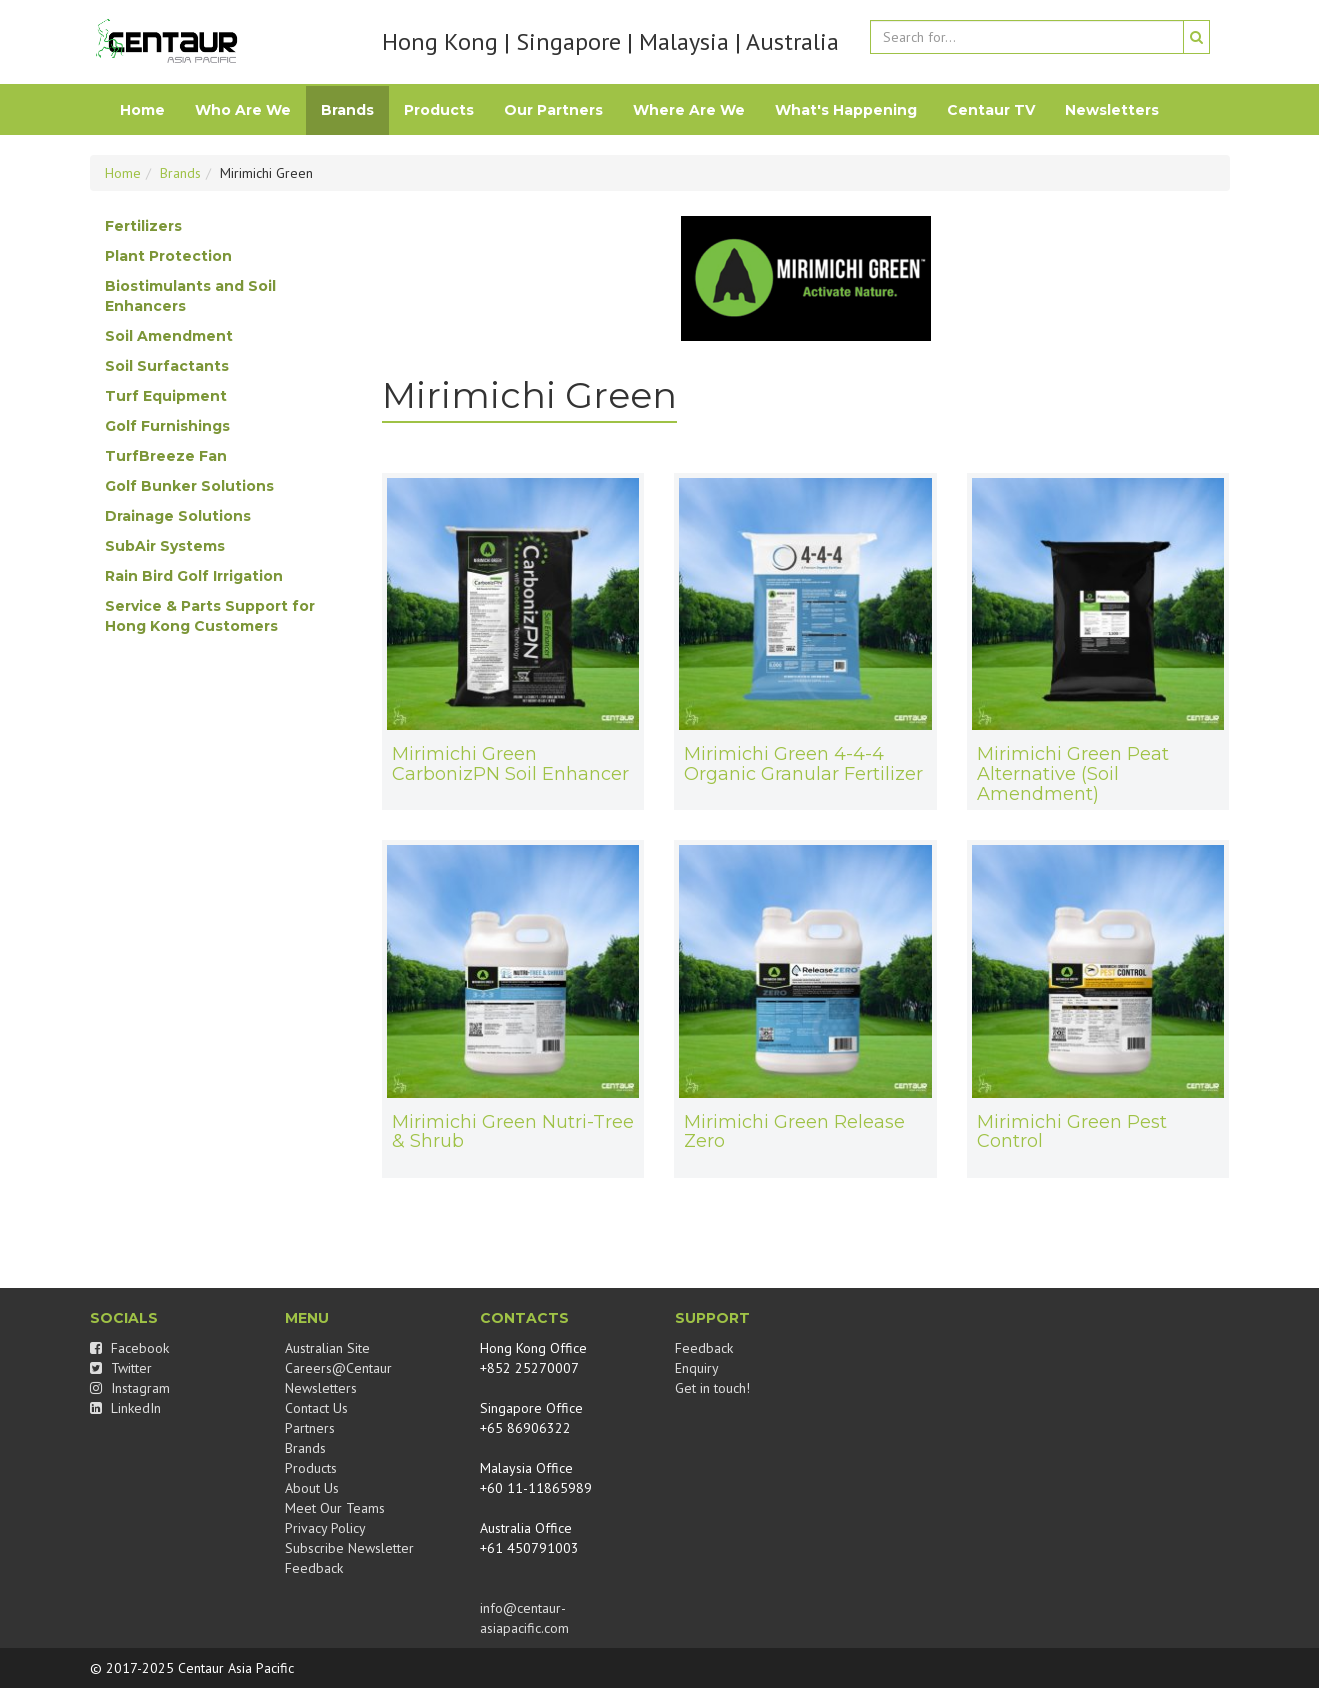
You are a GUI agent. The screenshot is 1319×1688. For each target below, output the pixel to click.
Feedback (314, 1568)
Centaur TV (991, 110)
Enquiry (697, 1368)
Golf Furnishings (167, 426)
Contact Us (316, 1408)
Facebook (129, 1348)
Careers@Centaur (338, 1368)
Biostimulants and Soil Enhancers (190, 296)
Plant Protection (168, 256)
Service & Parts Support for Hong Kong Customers (210, 616)
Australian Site (327, 1348)
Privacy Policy (325, 1528)
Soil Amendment (169, 336)
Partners (310, 1428)
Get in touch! (712, 1388)
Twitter (121, 1368)
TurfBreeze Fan (166, 456)
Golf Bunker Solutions (189, 486)
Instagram (130, 1388)
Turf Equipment (166, 396)
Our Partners (553, 110)
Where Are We (689, 110)
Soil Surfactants (167, 366)
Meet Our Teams (335, 1508)
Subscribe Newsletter (349, 1548)
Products (439, 110)
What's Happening (846, 110)
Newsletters (1112, 110)
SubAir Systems (165, 546)
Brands (347, 110)
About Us (312, 1488)
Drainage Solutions (178, 516)
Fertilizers (143, 226)
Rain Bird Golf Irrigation (194, 576)
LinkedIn (125, 1408)
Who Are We (243, 110)
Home (142, 110)
